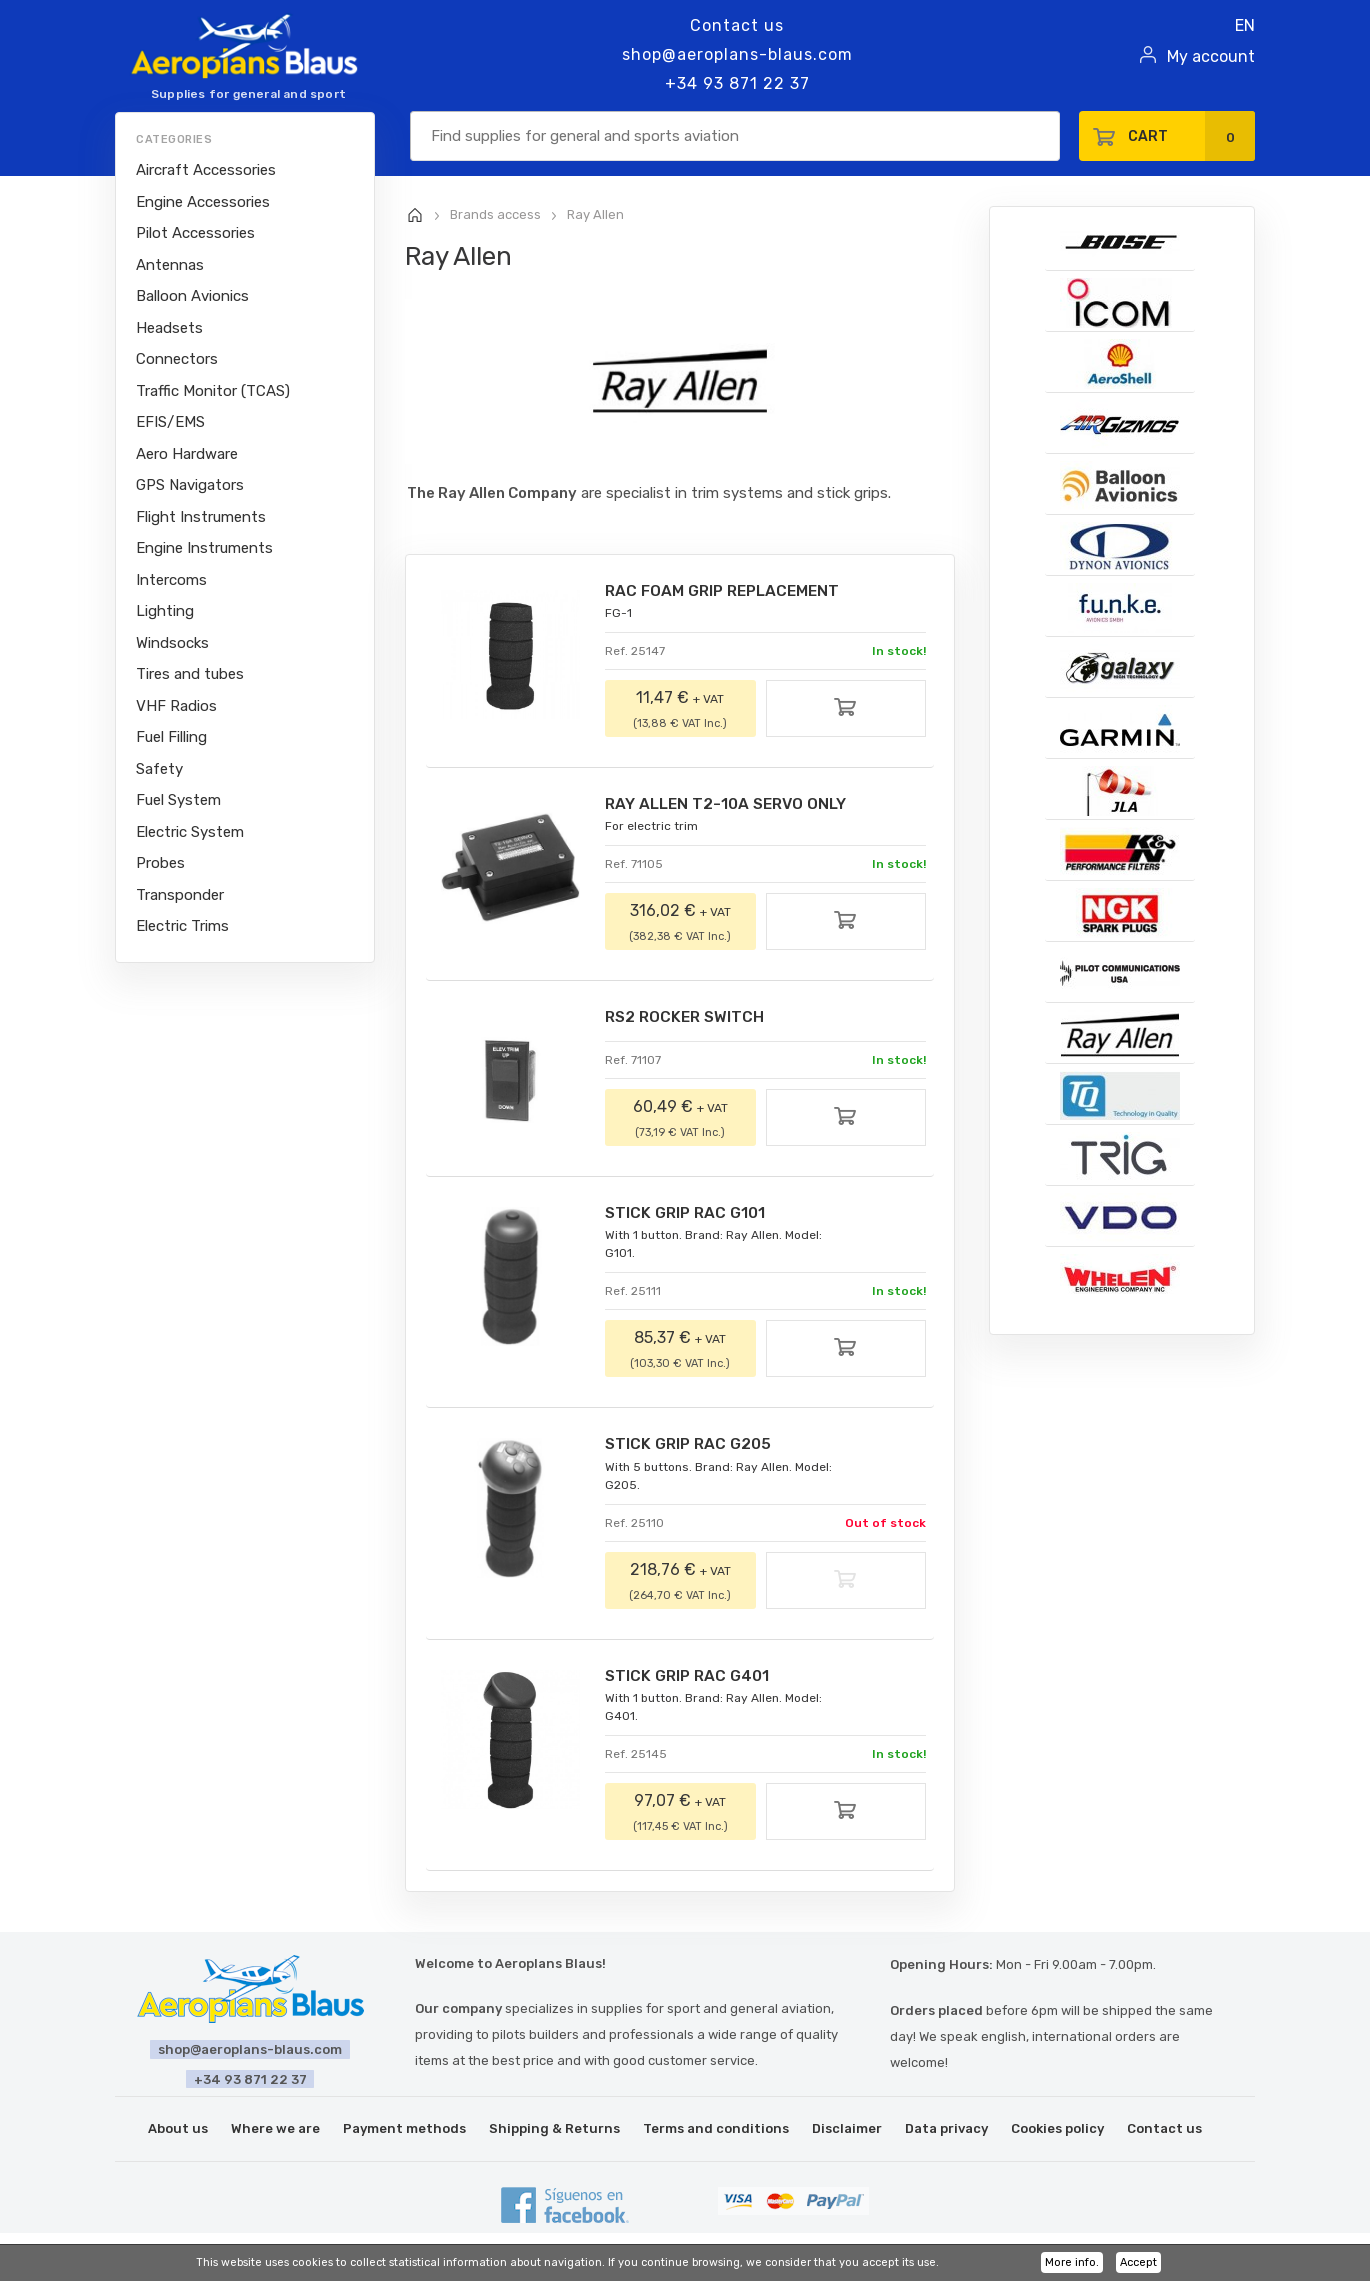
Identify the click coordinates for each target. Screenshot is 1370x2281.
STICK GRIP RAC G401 (691, 1679)
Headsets (169, 328)
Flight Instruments (201, 517)
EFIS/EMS (170, 422)
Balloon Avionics (192, 296)
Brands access (495, 214)
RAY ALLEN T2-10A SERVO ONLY (730, 805)
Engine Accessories (203, 202)
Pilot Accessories (195, 233)
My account (1211, 56)
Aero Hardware (187, 454)
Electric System (190, 832)
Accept (1138, 2262)
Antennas (170, 265)
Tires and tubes (190, 674)
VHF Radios (176, 706)
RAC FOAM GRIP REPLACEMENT (728, 591)
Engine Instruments (204, 548)
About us (178, 2132)
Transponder (180, 895)
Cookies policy (1057, 2132)
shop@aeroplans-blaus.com (737, 54)
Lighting (165, 611)
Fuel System (178, 800)
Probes (160, 863)
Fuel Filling (171, 737)
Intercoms (171, 580)
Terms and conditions (716, 2132)
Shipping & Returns (554, 2132)
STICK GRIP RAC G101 (689, 1215)
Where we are (275, 2132)
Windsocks (172, 643)
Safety (159, 769)
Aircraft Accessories (206, 170)
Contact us (737, 25)
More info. (1072, 2262)
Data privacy (946, 2132)
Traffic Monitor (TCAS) (213, 391)
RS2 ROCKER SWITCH (689, 1019)
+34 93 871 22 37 (737, 83)
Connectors (177, 359)
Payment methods (404, 2132)
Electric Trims (182, 926)
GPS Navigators (190, 485)
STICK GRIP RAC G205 (692, 1447)
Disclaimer (847, 2132)
